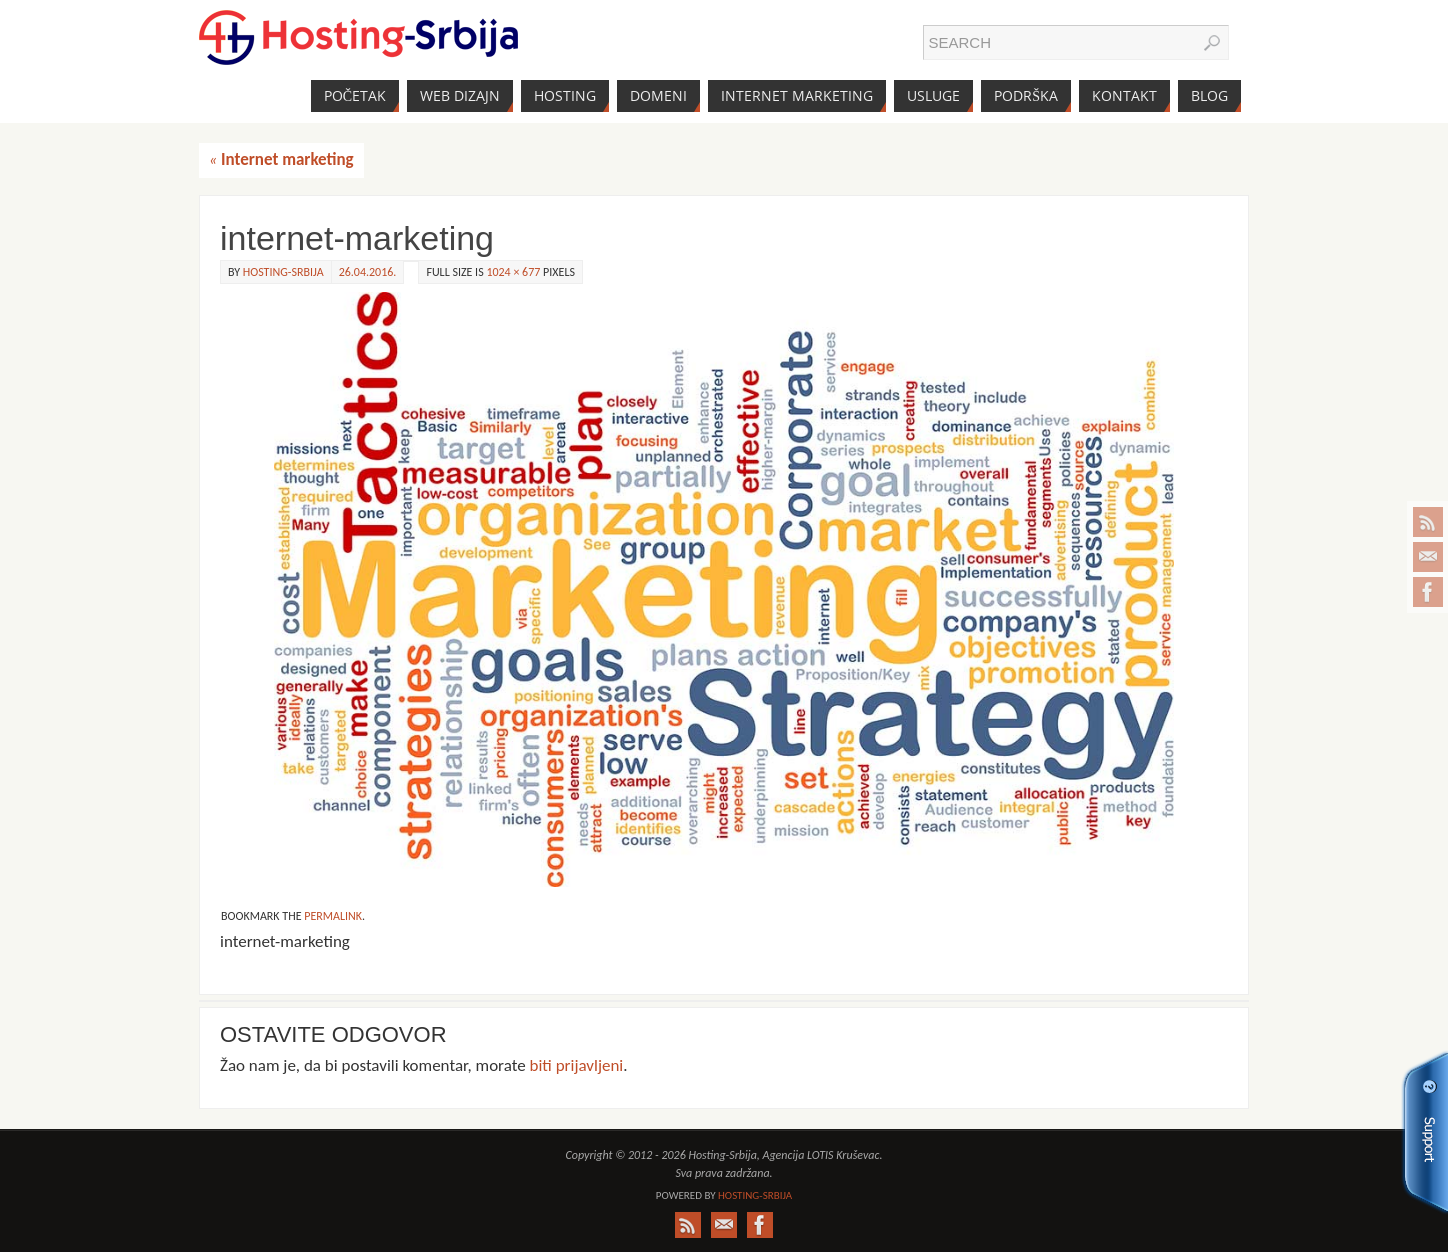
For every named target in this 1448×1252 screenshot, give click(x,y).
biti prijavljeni (577, 1065)
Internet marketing (281, 159)
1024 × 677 (513, 272)
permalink (333, 916)
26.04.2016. (368, 272)
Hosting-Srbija (283, 272)
